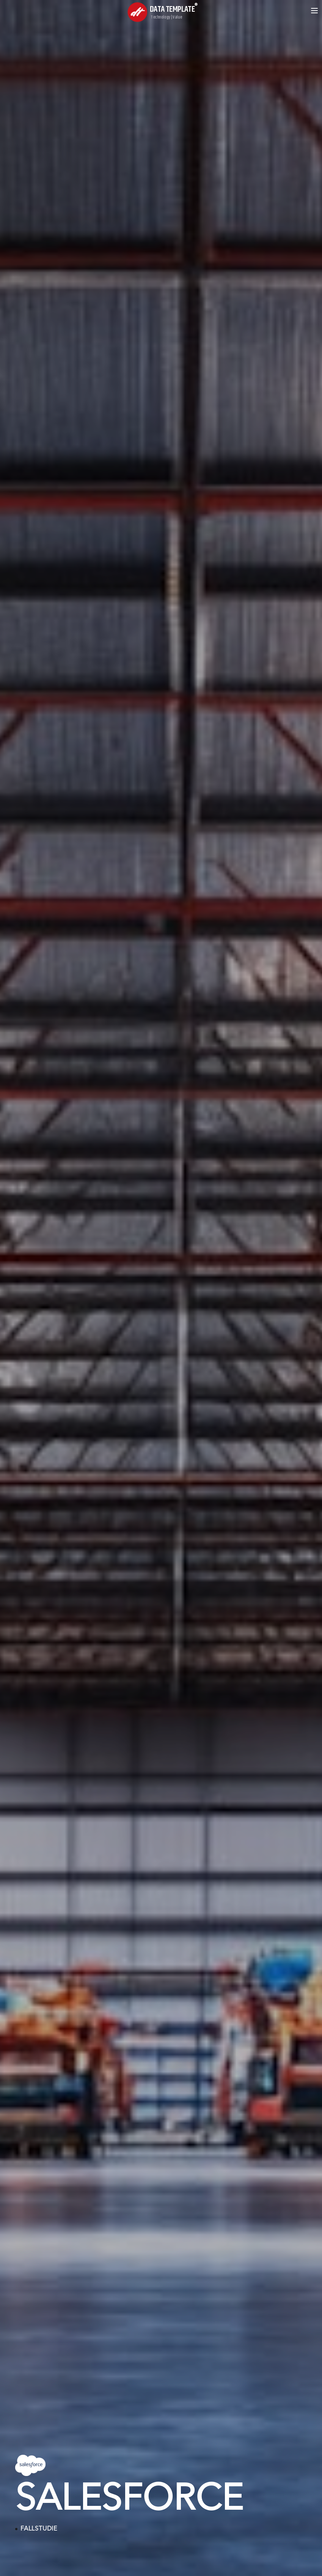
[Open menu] (314, 10)
